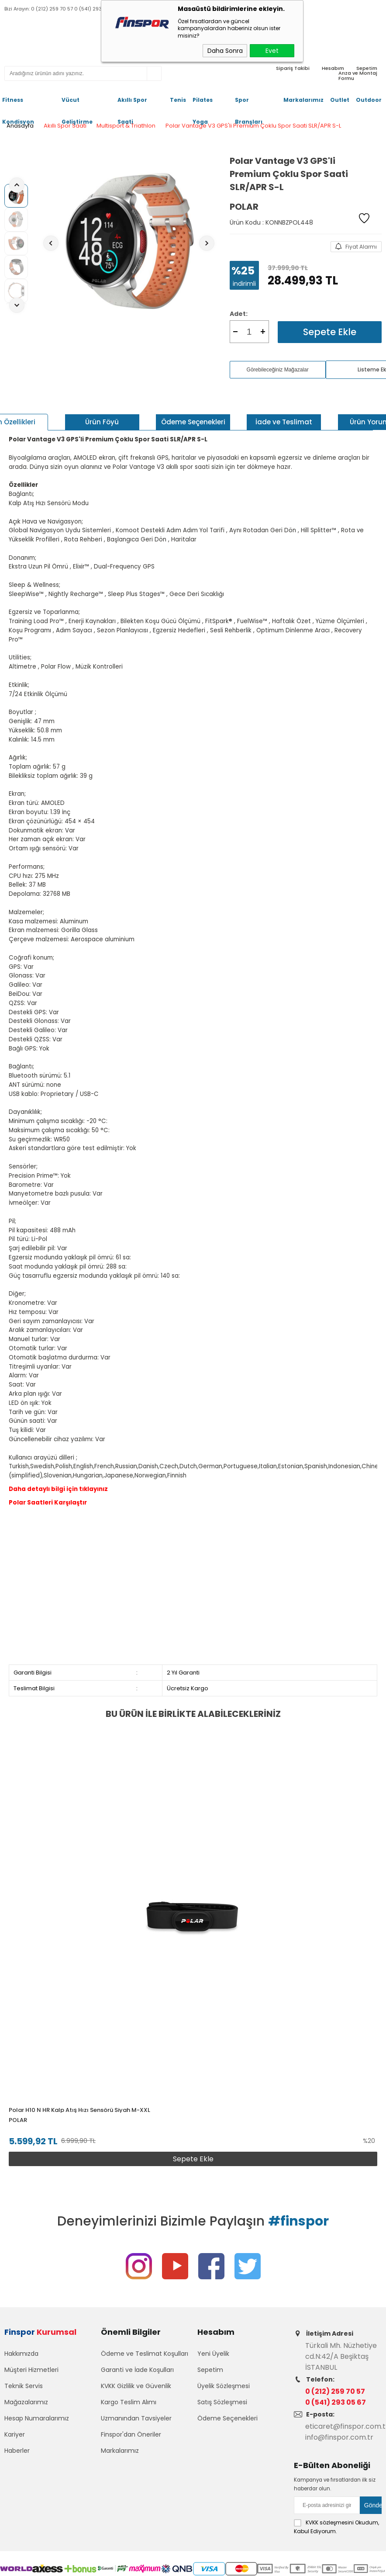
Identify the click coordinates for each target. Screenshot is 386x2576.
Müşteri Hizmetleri (31, 2370)
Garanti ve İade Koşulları (137, 2370)
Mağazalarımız (26, 2402)
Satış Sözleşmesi (222, 2402)
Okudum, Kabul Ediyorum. (336, 2528)
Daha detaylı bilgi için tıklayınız (58, 1489)
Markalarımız (303, 100)
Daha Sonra (225, 50)
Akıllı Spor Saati (132, 103)
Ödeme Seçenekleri (227, 2418)
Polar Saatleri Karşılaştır (48, 1502)
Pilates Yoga (203, 103)
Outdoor (369, 100)
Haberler (17, 2451)
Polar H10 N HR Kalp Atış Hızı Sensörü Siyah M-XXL (79, 2110)
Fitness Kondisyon (18, 103)
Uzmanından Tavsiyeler (136, 2418)
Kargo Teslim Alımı (128, 2402)
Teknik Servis (23, 2386)
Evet (272, 50)
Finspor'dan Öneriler (131, 2434)
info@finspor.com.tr (339, 2439)
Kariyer (14, 2434)
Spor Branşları (248, 103)
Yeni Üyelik (213, 2354)
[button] (371, 1953)
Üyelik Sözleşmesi (223, 2386)
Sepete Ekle (329, 332)
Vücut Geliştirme (77, 103)
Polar (18, 2120)
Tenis (178, 100)
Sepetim (210, 2370)
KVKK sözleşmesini (330, 2523)
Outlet (339, 100)
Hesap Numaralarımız (36, 2418)
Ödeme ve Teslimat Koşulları (144, 2354)
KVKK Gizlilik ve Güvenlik (136, 2386)
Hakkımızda (21, 2354)
